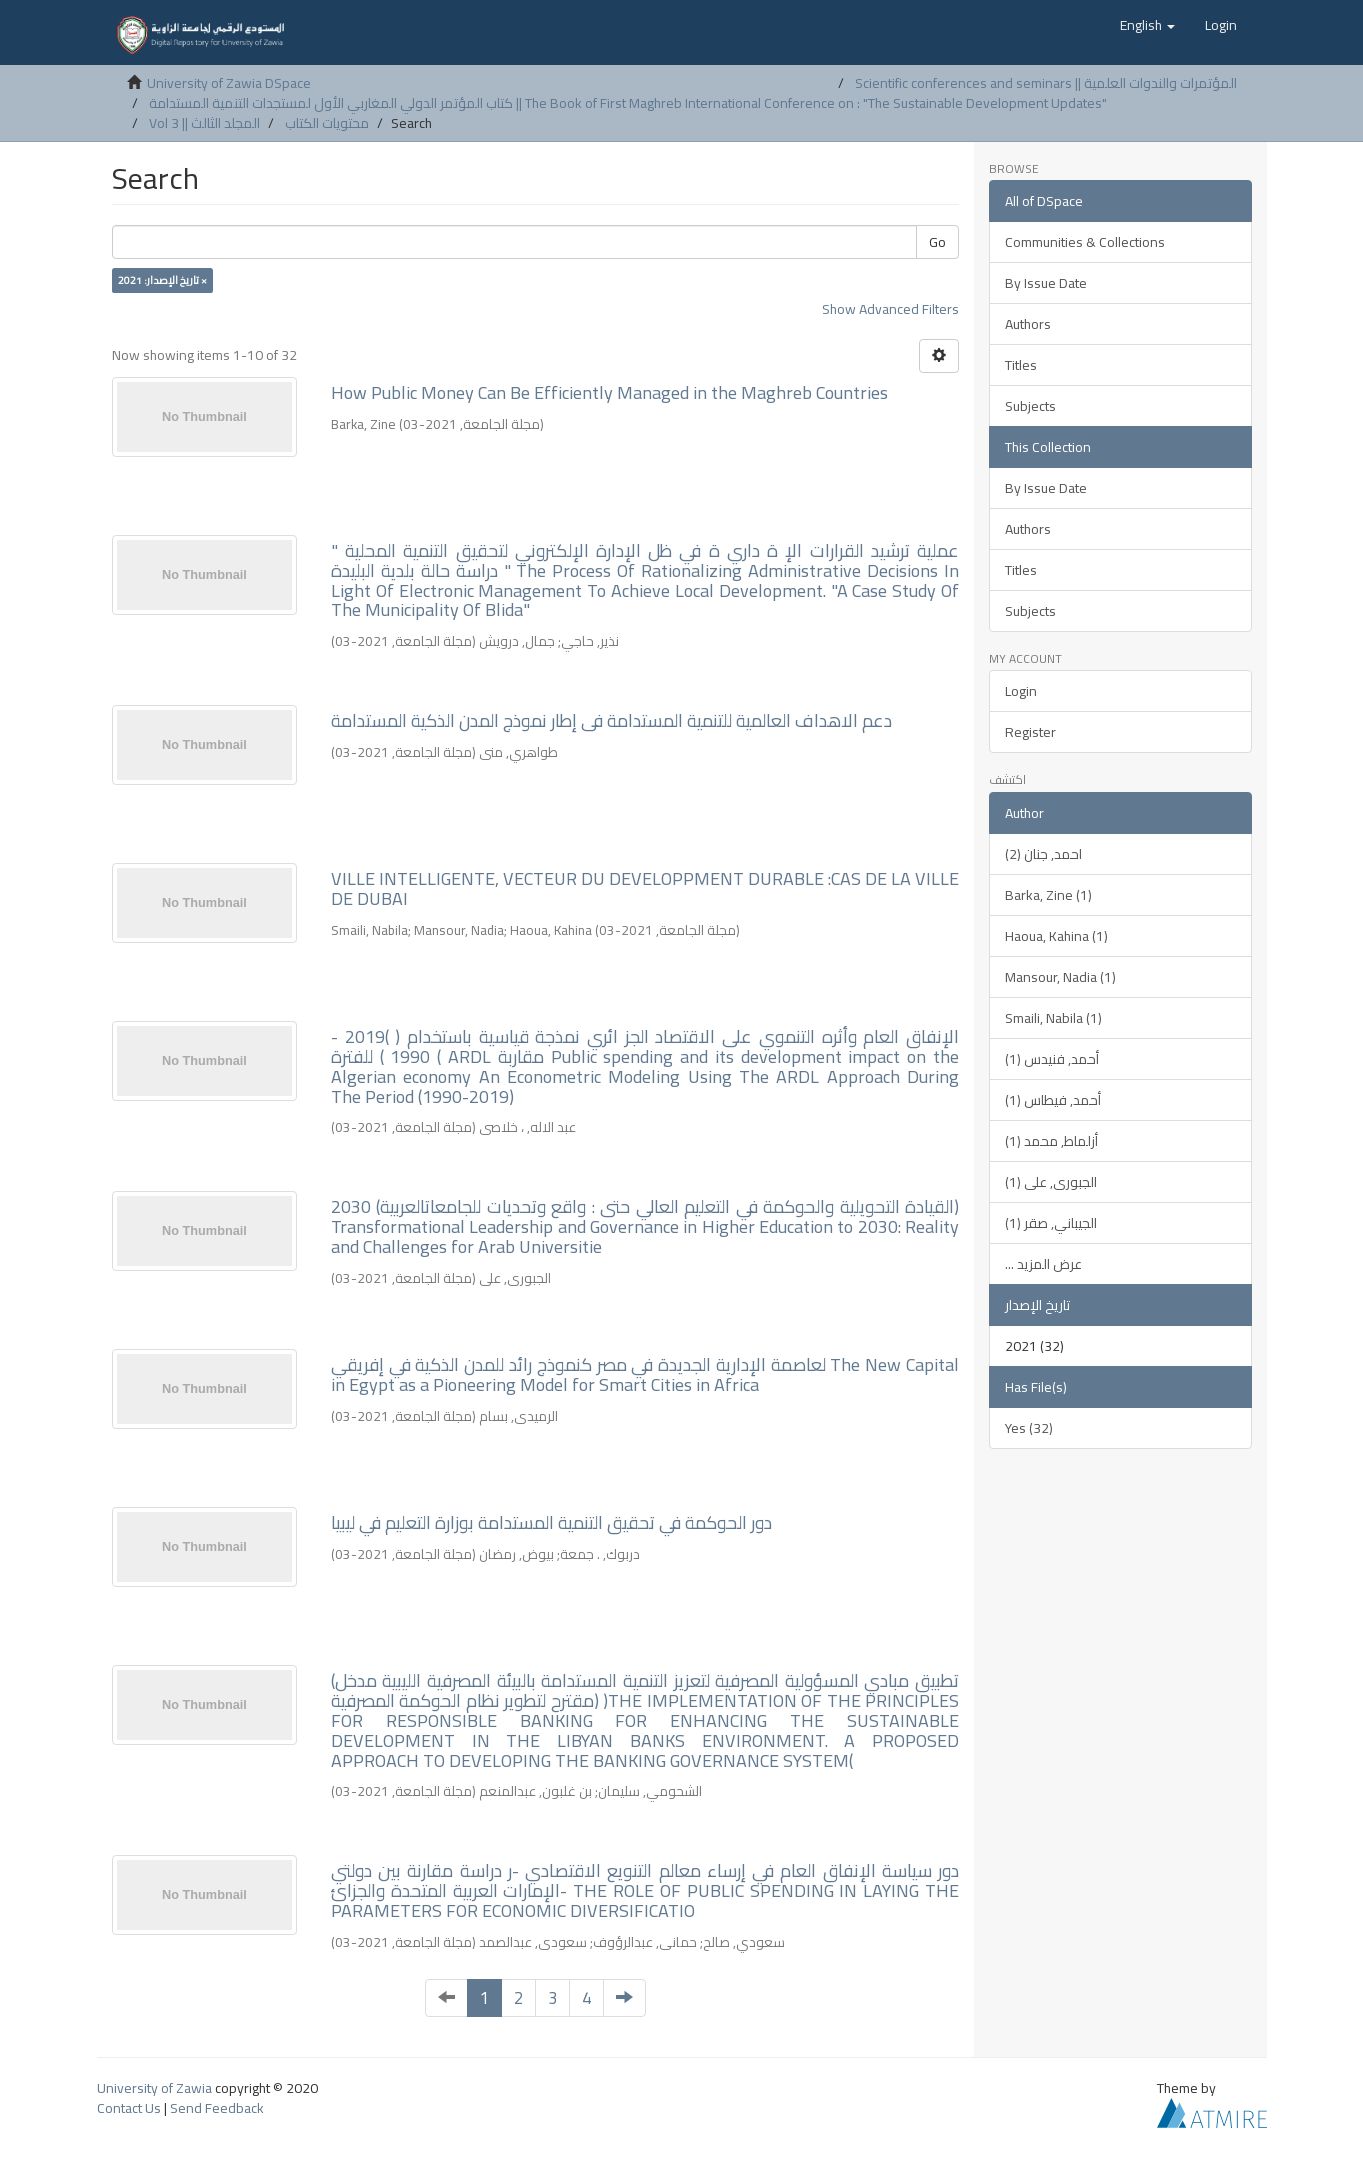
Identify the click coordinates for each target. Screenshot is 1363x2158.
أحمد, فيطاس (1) (1053, 1100)
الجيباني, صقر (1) (1051, 1223)
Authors (1028, 324)
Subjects (1030, 406)
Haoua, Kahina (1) (1056, 936)
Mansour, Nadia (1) (1060, 977)
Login (1021, 691)
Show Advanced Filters (890, 309)
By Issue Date (1046, 283)
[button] (1147, 25)
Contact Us (129, 2108)
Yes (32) (1029, 1428)
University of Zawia (154, 2088)
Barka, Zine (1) (1048, 895)
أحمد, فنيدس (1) (1052, 1059)
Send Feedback (217, 2108)
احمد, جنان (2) (1043, 854)
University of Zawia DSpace (229, 83)
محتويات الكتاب (327, 123)
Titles (1021, 365)
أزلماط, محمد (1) (1051, 1141)
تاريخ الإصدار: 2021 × (162, 280)
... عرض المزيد (1043, 1264)
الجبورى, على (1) (1051, 1182)
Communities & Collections (1085, 242)
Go (937, 242)
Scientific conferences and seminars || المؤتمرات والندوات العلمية (1046, 83)
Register (1030, 732)
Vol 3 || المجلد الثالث (204, 123)
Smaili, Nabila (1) (1053, 1018)
